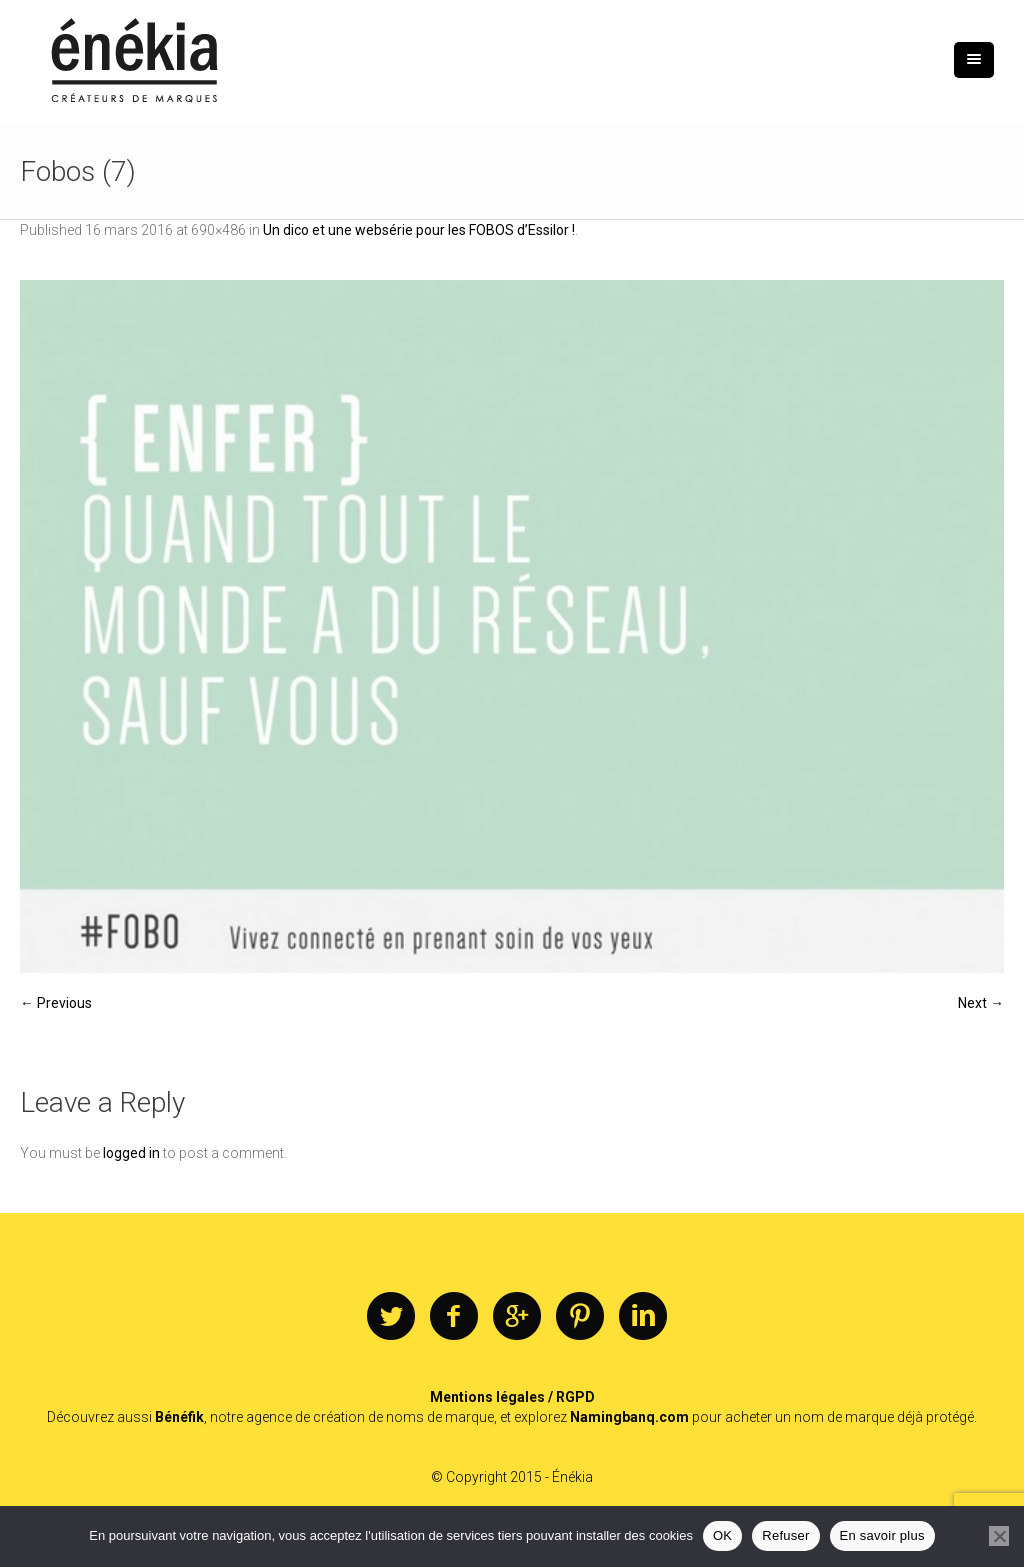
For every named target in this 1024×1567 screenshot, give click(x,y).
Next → (981, 1003)
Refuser (785, 1535)
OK (722, 1535)
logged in (131, 1153)
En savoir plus (882, 1535)
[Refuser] (999, 1536)
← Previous (56, 1003)
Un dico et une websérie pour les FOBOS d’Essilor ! (419, 230)
